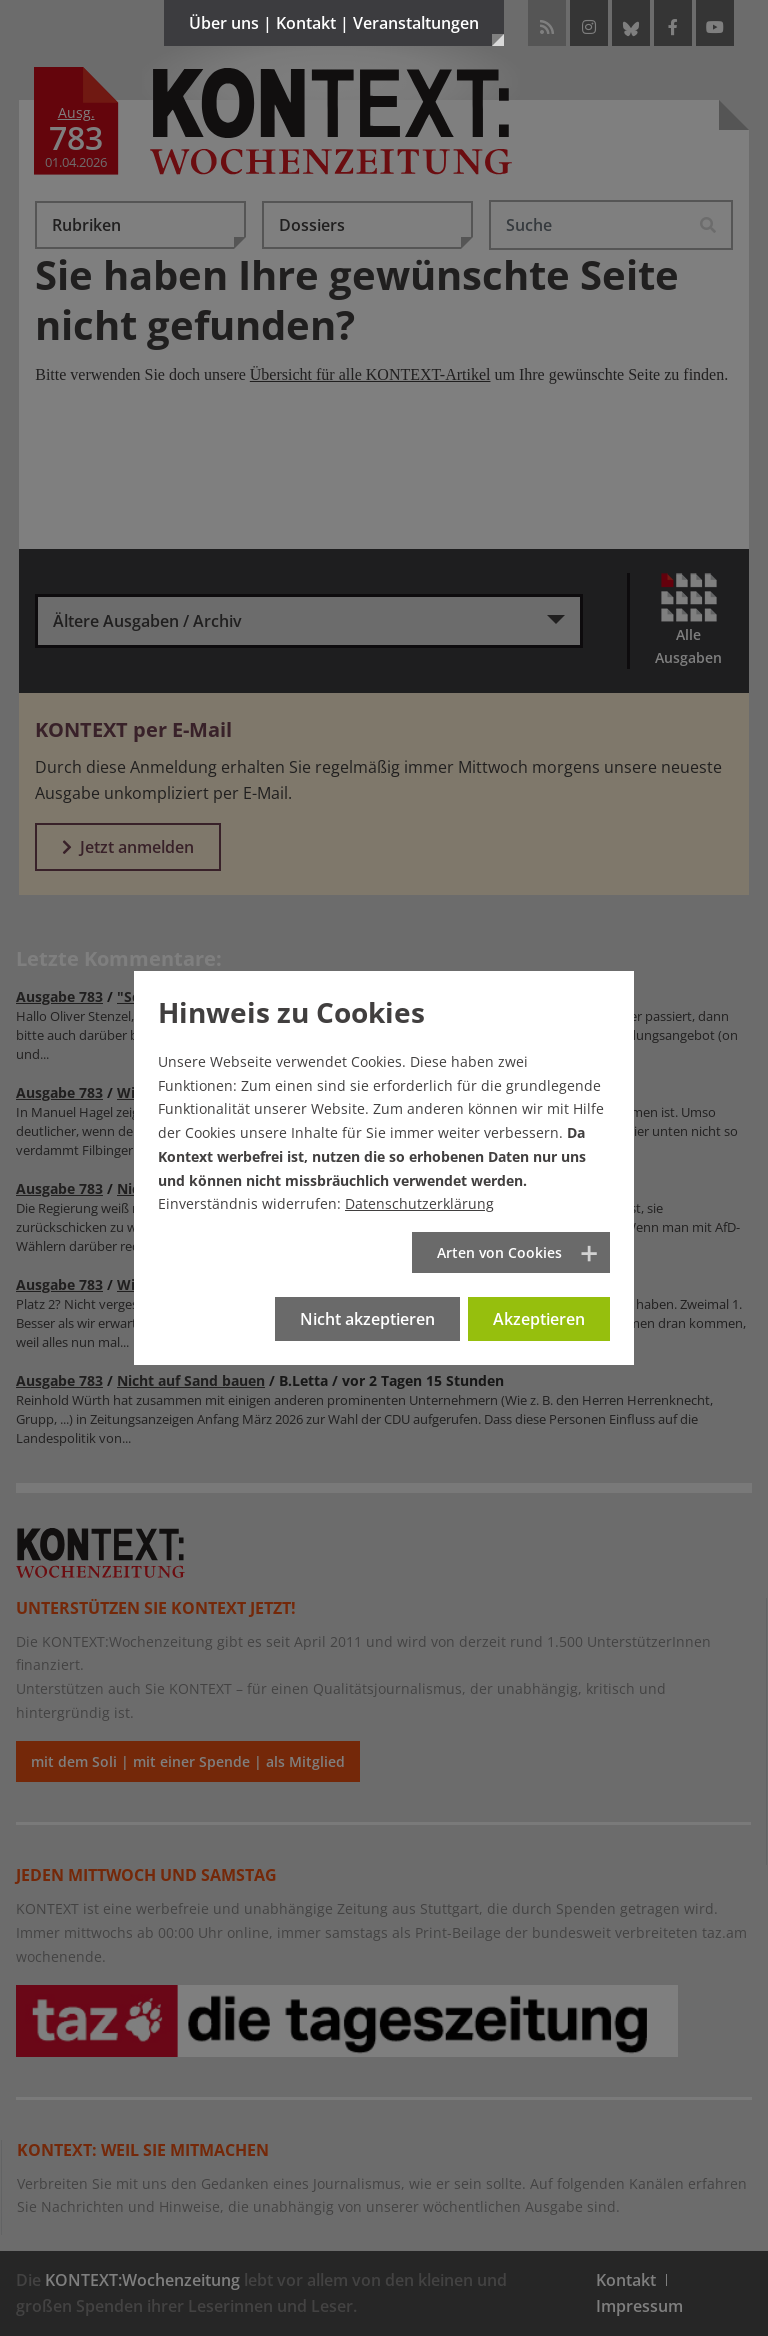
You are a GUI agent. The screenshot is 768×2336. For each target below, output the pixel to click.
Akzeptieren (539, 1319)
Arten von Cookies (499, 1252)
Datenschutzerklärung (419, 1203)
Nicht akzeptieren (367, 1319)
